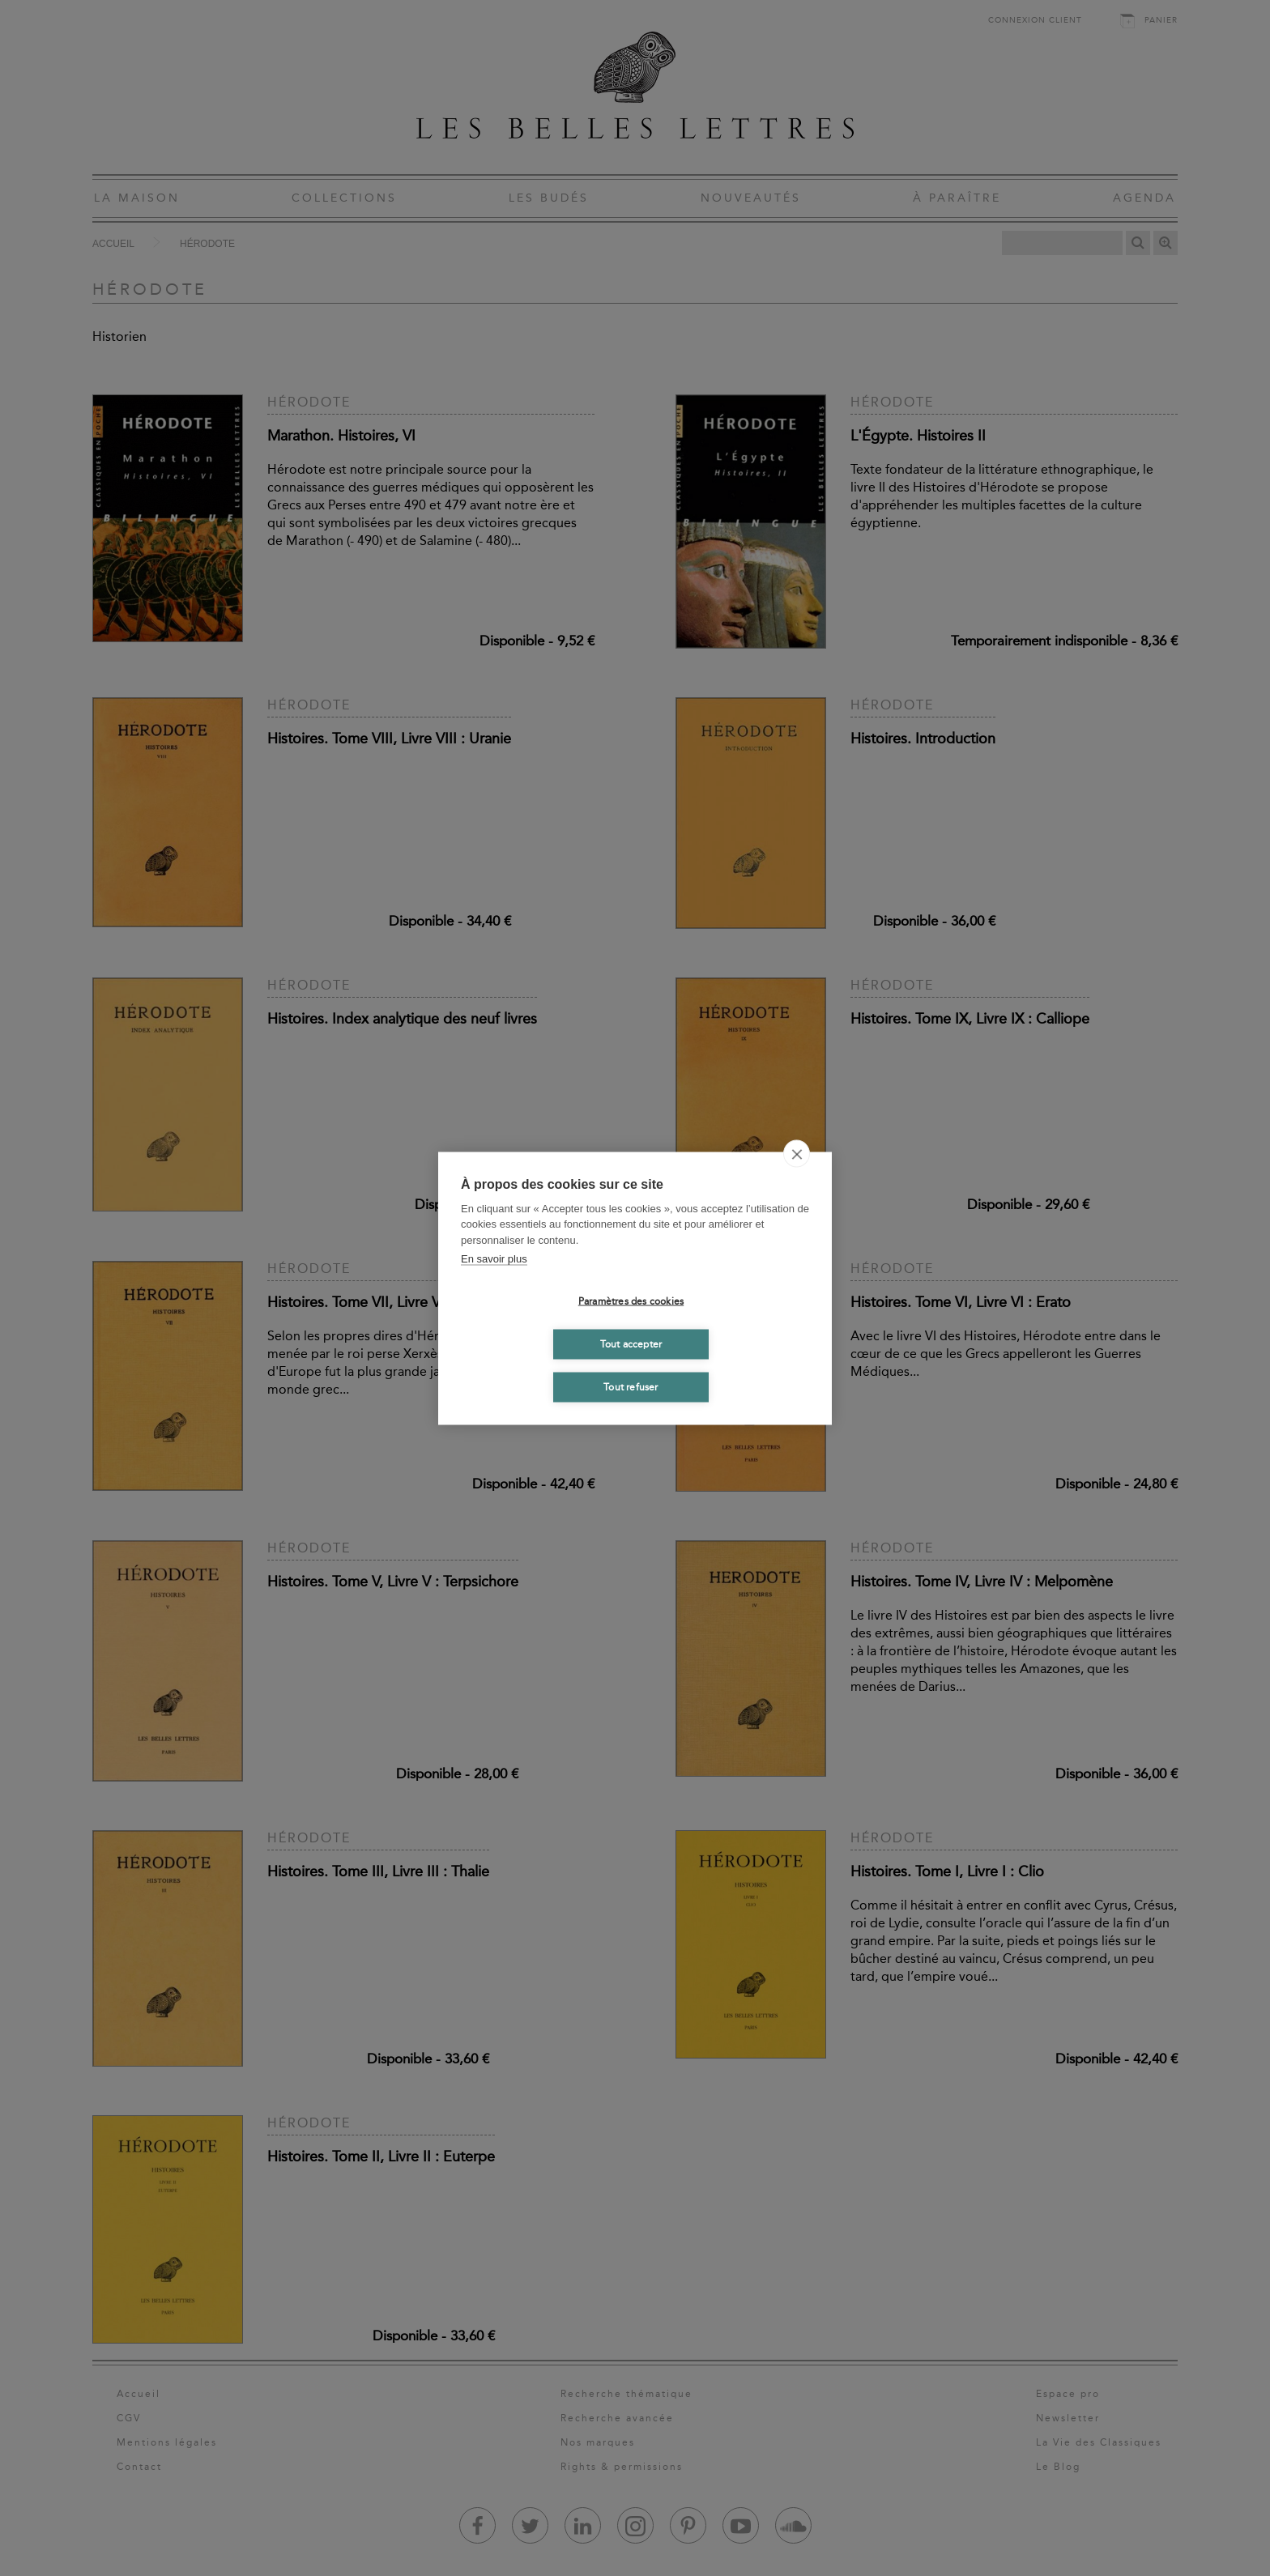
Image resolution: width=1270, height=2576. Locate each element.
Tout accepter (631, 1344)
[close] (796, 1153)
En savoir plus (494, 1259)
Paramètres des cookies (631, 1301)
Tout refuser (630, 1387)
